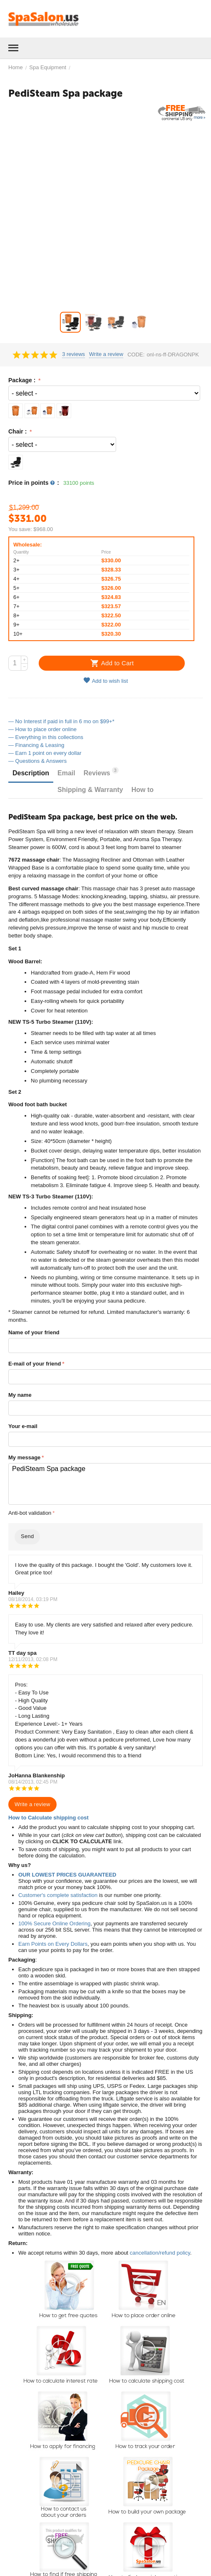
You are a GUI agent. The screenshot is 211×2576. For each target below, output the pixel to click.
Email (66, 773)
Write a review (106, 354)
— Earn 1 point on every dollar (45, 753)
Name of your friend (34, 1332)
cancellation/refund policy (160, 2253)
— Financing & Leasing (36, 745)
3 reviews (73, 354)
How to (143, 789)
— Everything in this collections (45, 737)
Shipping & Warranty (90, 789)
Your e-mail (22, 1426)
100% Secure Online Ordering (54, 1923)
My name (20, 1395)
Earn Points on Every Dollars (52, 1944)
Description (30, 773)
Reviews (101, 772)
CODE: (135, 354)
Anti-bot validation (29, 1513)
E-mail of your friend (34, 1364)
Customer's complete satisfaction (57, 1895)
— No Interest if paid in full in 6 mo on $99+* (61, 721)
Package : (22, 380)
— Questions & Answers (37, 761)
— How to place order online (42, 729)
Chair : (18, 431)
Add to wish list (105, 680)
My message (24, 1457)
